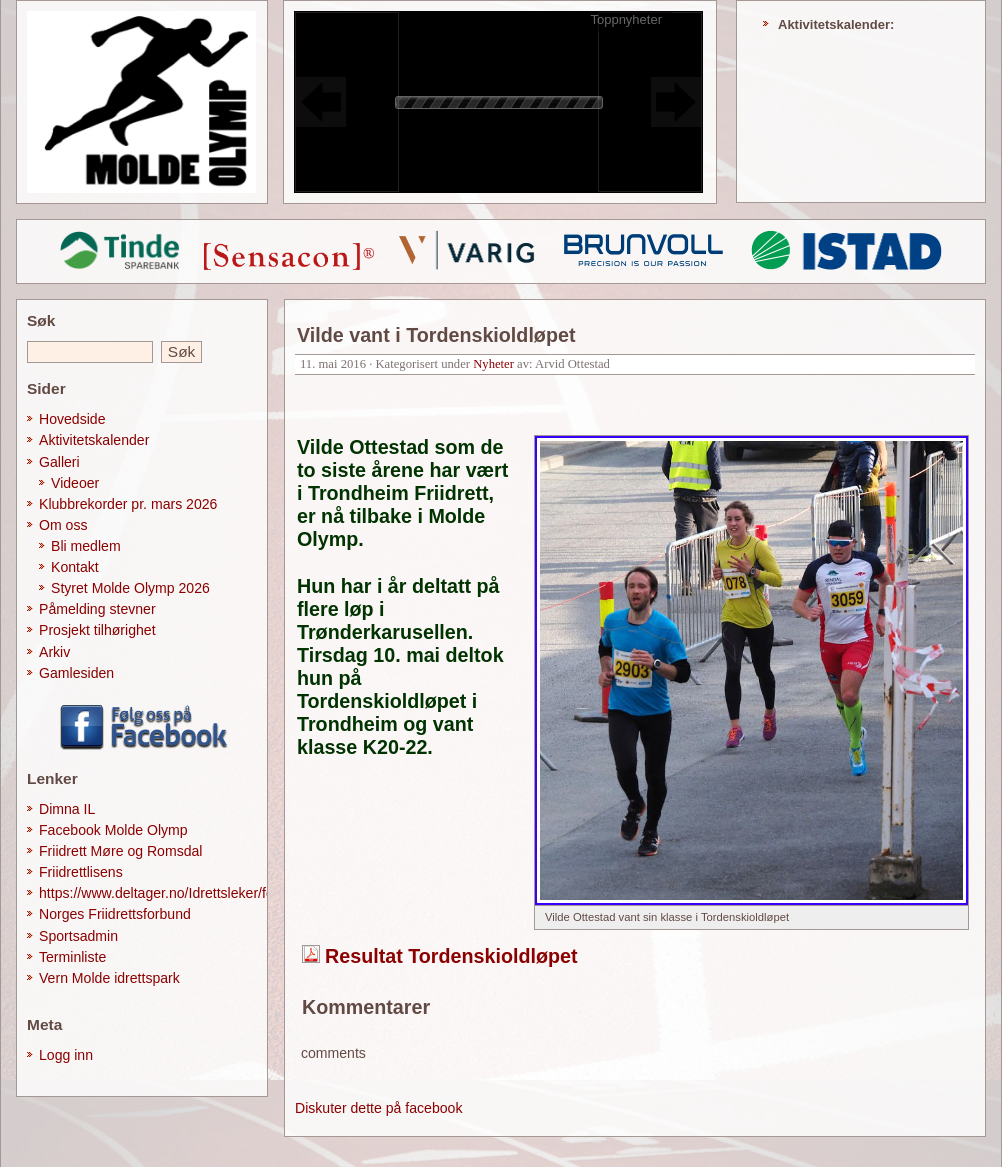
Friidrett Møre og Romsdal (121, 851)
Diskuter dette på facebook (378, 1108)
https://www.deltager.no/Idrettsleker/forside (171, 893)
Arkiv (54, 652)
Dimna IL (67, 809)
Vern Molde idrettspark (109, 978)
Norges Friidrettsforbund (115, 914)
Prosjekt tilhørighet (97, 630)
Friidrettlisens (81, 872)
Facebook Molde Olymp (113, 830)
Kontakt (75, 567)
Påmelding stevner (97, 609)
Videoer (75, 483)
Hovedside (72, 419)
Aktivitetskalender (94, 440)
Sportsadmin (78, 936)
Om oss (63, 525)
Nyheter (493, 364)
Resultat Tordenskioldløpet (451, 956)
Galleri (59, 462)
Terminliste (72, 957)
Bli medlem (86, 546)
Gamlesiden (76, 673)
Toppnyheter (626, 19)
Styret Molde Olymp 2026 (130, 588)
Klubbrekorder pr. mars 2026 (128, 504)
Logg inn (66, 1055)
